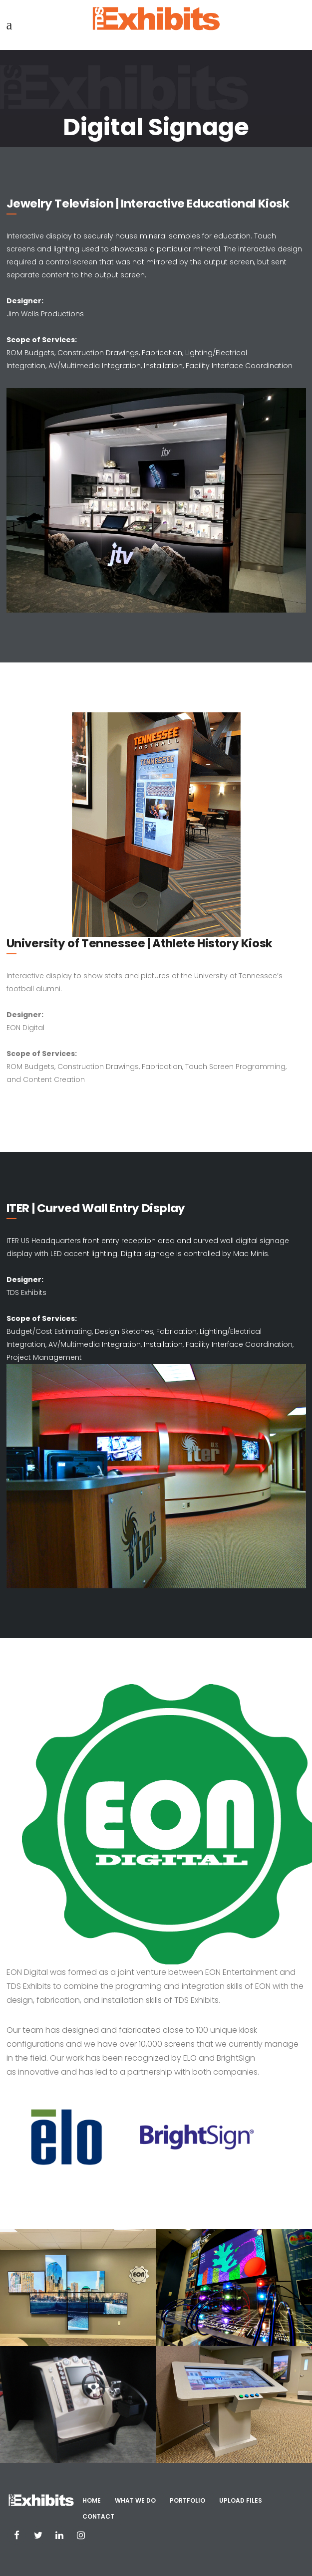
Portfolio (187, 2500)
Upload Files (240, 2500)
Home (91, 2500)
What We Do (135, 2500)
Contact (98, 2516)
